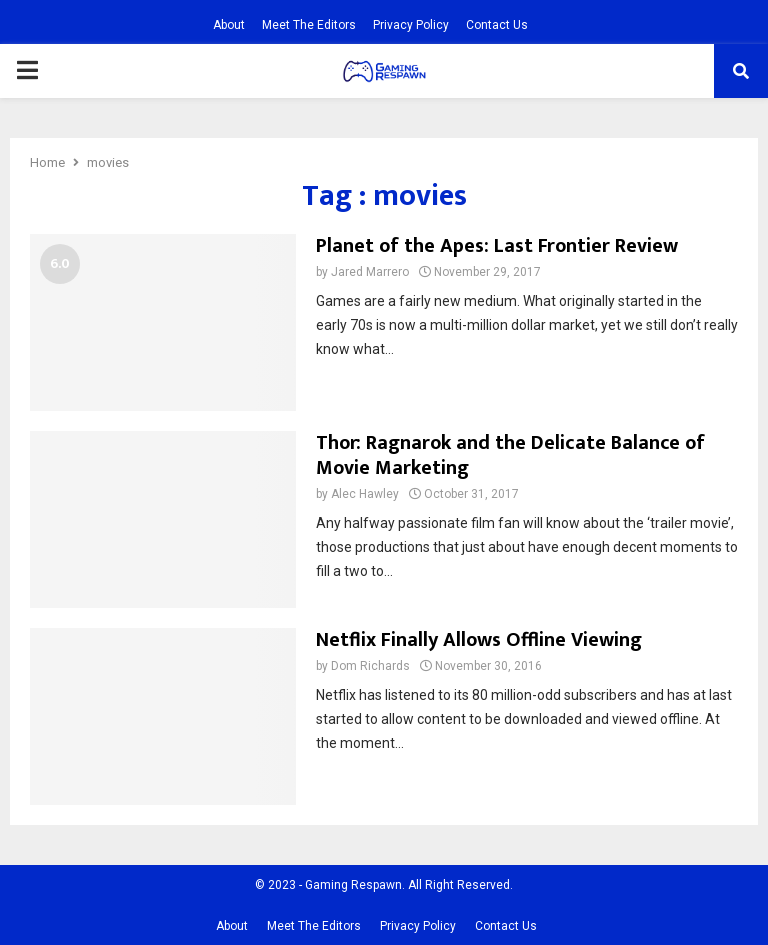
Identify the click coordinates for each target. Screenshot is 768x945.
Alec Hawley (365, 494)
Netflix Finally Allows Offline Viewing (479, 640)
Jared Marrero (370, 272)
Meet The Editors (309, 25)
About (229, 25)
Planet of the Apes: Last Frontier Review (497, 246)
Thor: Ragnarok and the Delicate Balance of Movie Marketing (510, 455)
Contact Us (497, 25)
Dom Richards (370, 666)
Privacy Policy (411, 25)
